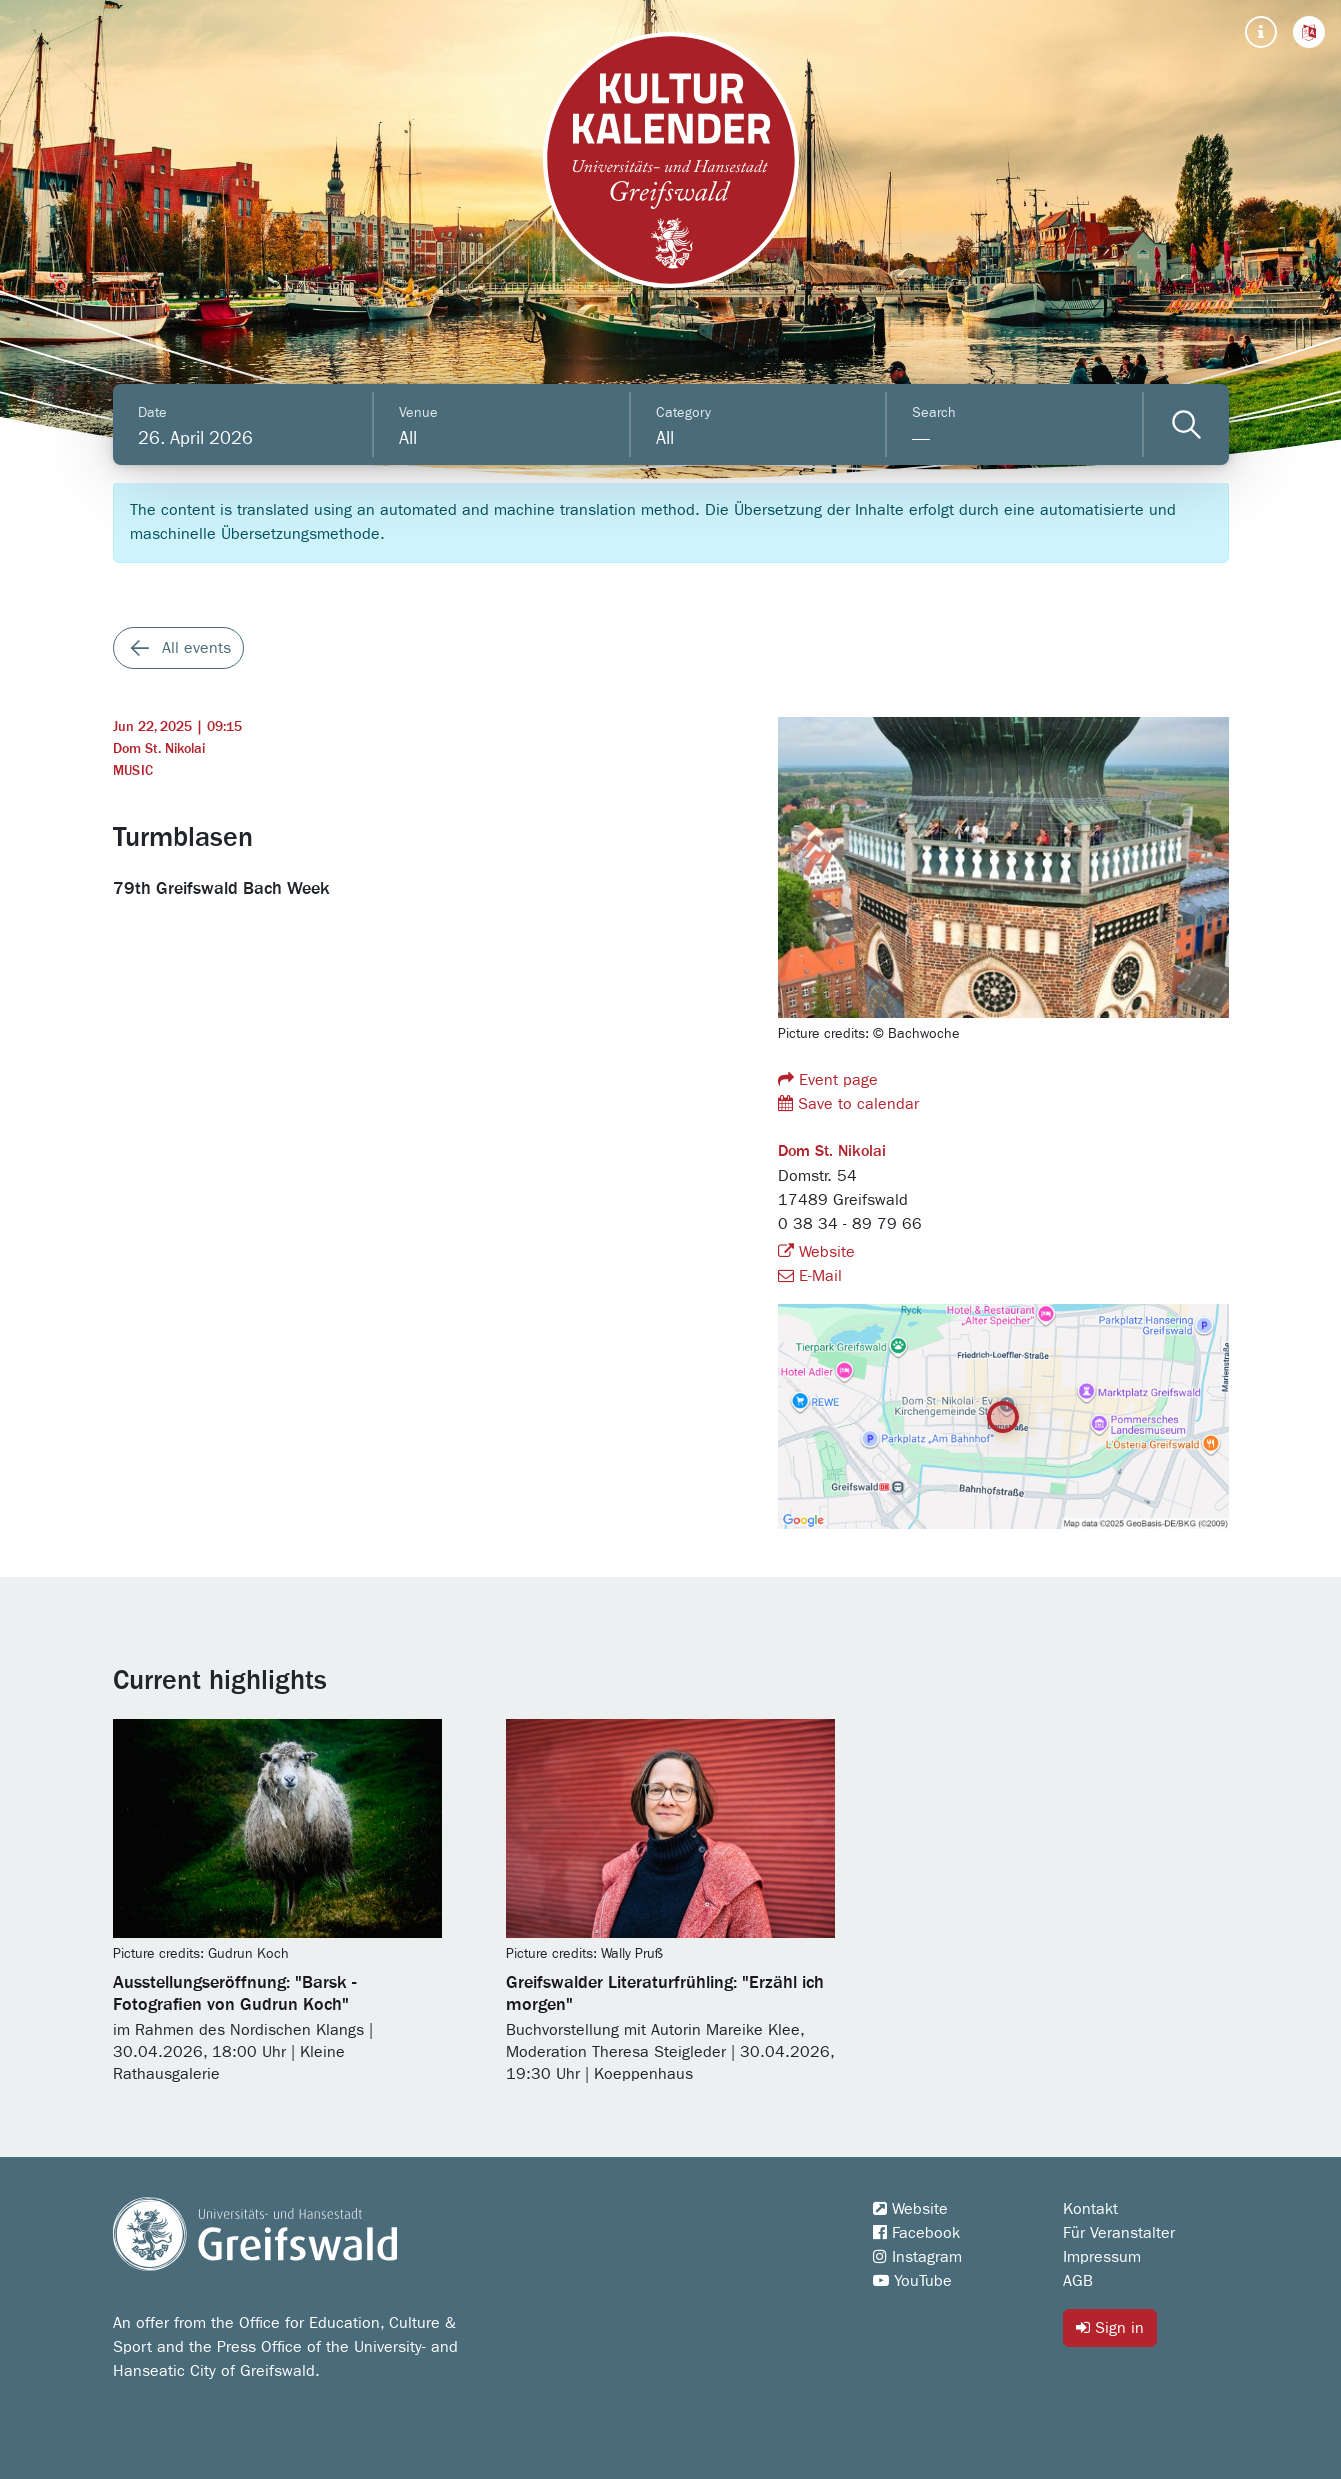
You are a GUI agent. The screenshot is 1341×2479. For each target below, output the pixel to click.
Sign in (1110, 2327)
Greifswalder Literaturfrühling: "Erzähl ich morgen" (665, 1994)
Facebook (916, 2233)
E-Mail (810, 1276)
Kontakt (1090, 2209)
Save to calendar (848, 1103)
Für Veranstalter (1119, 2233)
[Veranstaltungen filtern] (1186, 424)
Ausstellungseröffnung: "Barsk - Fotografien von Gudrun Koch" (234, 1994)
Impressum (1102, 2257)
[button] (1309, 32)
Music (133, 771)
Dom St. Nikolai (159, 749)
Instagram (917, 2257)
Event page (828, 1079)
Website (816, 1252)
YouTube (912, 2281)
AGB (1078, 2281)
